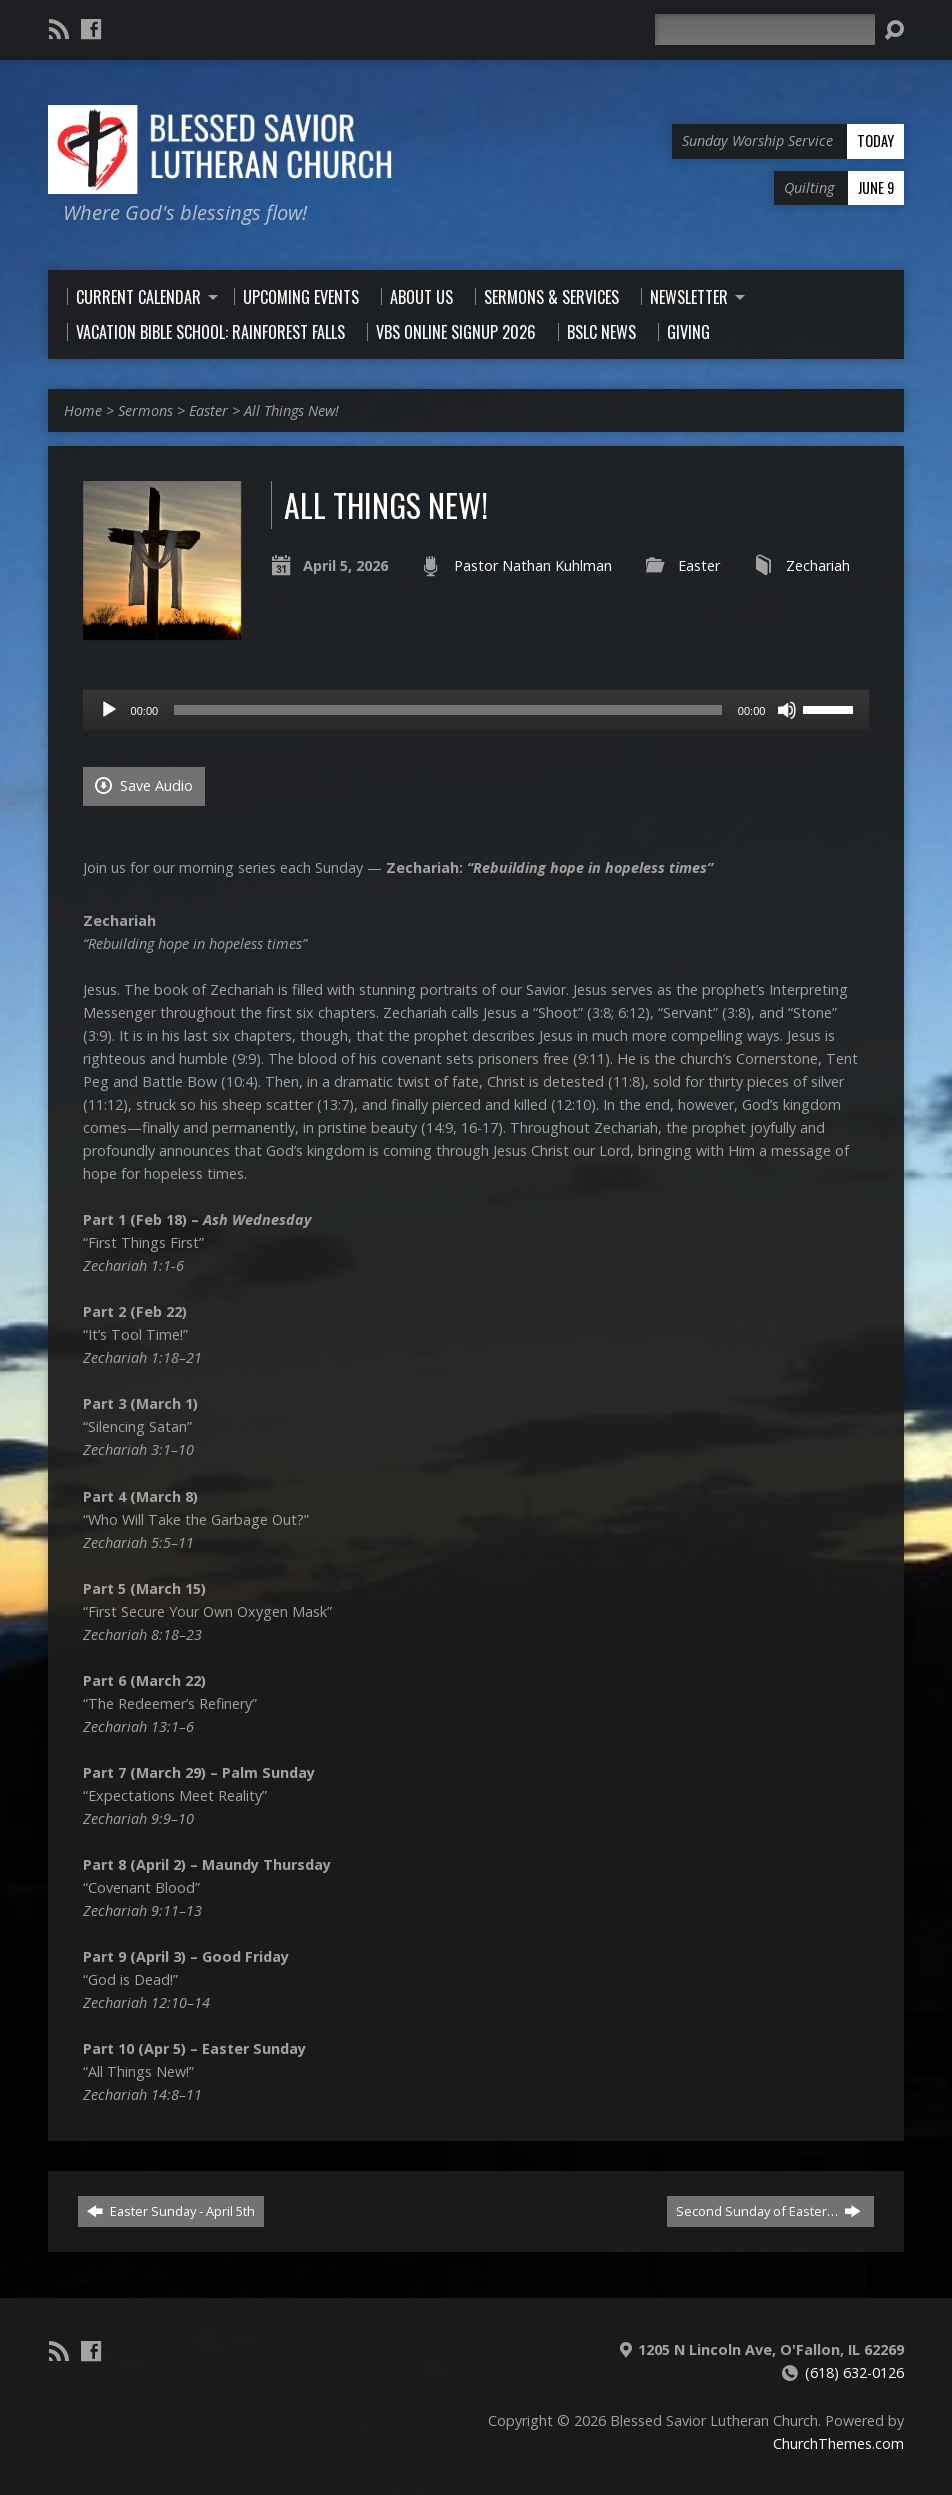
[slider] (448, 710)
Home (83, 410)
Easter (208, 410)
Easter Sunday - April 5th (171, 2211)
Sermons (145, 410)
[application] (476, 710)
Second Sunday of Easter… (768, 2211)
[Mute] (787, 710)
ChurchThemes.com (838, 2443)
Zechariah (818, 565)
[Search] (765, 29)
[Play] (109, 710)
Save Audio (144, 785)
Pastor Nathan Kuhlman (533, 565)
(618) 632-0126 (854, 2372)
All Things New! (291, 410)
